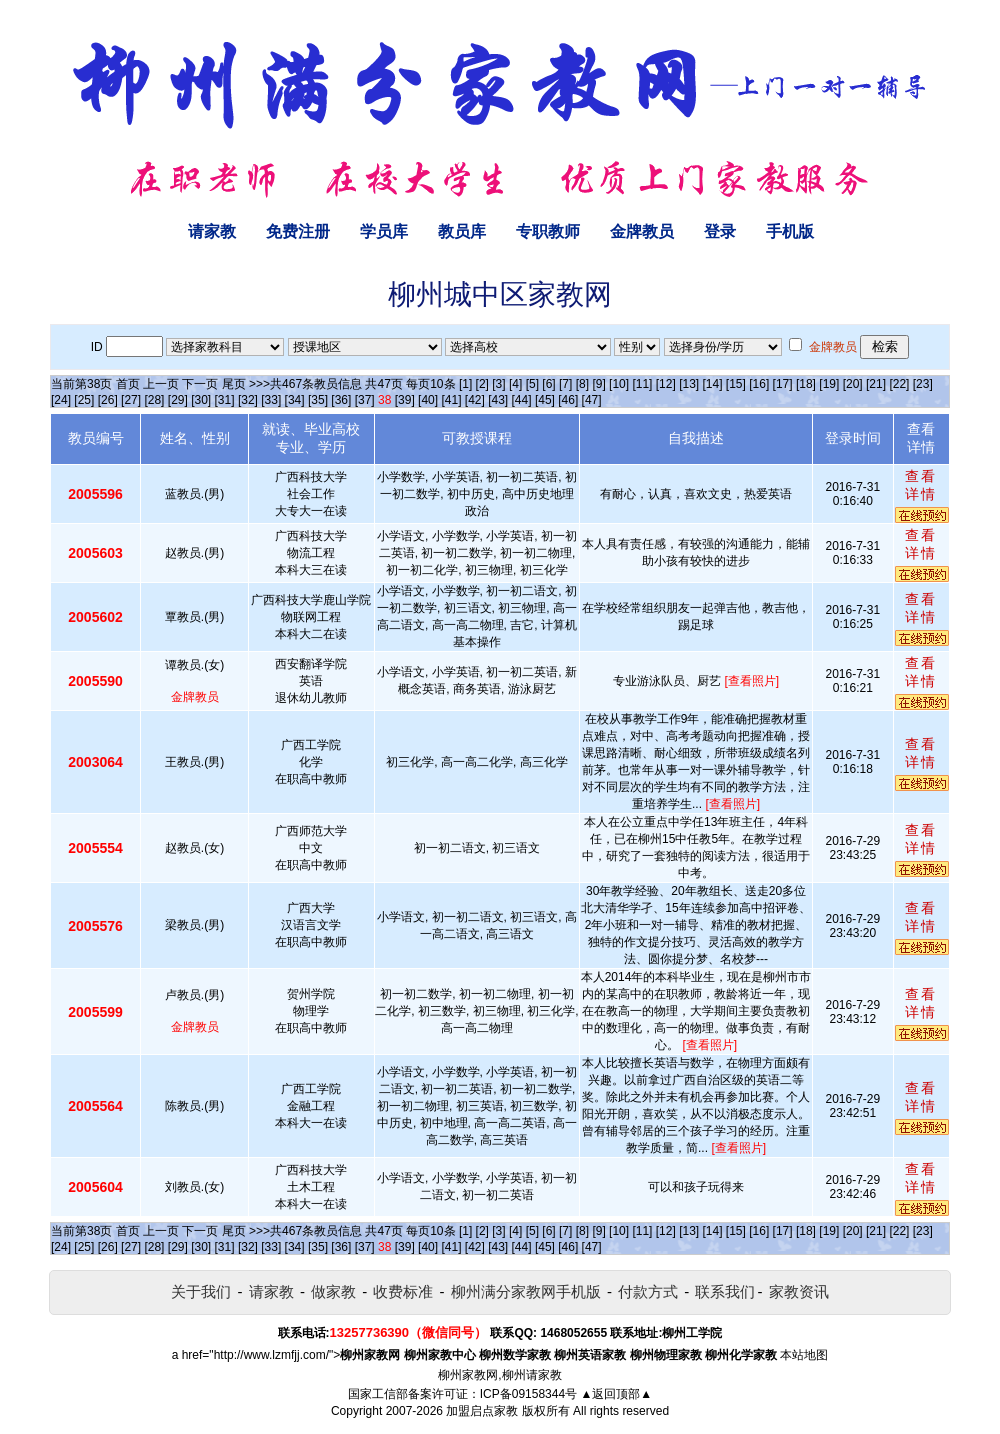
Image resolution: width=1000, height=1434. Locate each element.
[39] (405, 400)
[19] (829, 384)
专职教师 (548, 231)
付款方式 (648, 1291)
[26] (108, 400)
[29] (178, 400)
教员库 (462, 231)
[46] (568, 400)
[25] (84, 400)
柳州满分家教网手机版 (526, 1291)
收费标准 (403, 1291)
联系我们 (725, 1291)
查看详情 (921, 485)
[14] (713, 384)
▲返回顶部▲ (616, 1394)
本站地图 (804, 1355)
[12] (666, 384)
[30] (201, 400)
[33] (271, 400)
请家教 (212, 231)
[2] (482, 384)
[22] (899, 384)
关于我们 (201, 1291)
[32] (248, 400)
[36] (341, 400)
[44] (522, 400)
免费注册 (298, 231)
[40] (428, 400)
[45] (545, 400)
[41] (451, 400)
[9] (598, 384)
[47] (592, 400)
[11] (642, 384)
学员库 (384, 231)
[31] (225, 400)
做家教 (333, 1291)
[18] (806, 384)
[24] (61, 400)
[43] (498, 400)
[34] (295, 400)
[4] (515, 384)
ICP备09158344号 (528, 1394)
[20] (853, 384)
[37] (365, 400)
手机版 (790, 231)
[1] (465, 384)
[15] (736, 384)
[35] (318, 400)
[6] (548, 384)
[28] (154, 400)
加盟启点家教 (482, 1411)
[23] (923, 384)
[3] (498, 384)
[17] (783, 384)
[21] (876, 384)
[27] (131, 400)
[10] (619, 384)
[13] (689, 384)
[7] (565, 384)
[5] (532, 384)
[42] (475, 400)
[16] (759, 384)
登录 (720, 231)
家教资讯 (799, 1291)
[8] (582, 384)
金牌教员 (642, 231)
